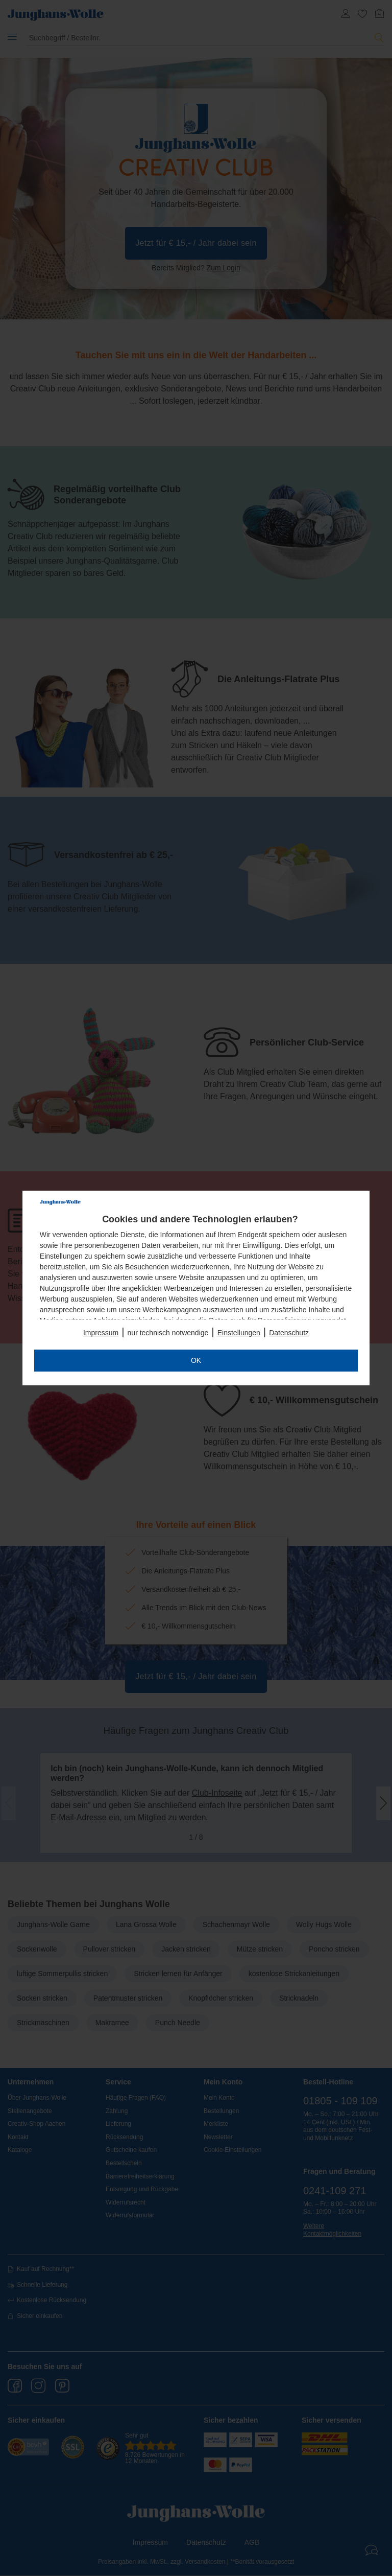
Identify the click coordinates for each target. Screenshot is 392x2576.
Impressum (100, 1333)
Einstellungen (238, 1333)
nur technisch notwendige (168, 1333)
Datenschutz (289, 1333)
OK (196, 1360)
